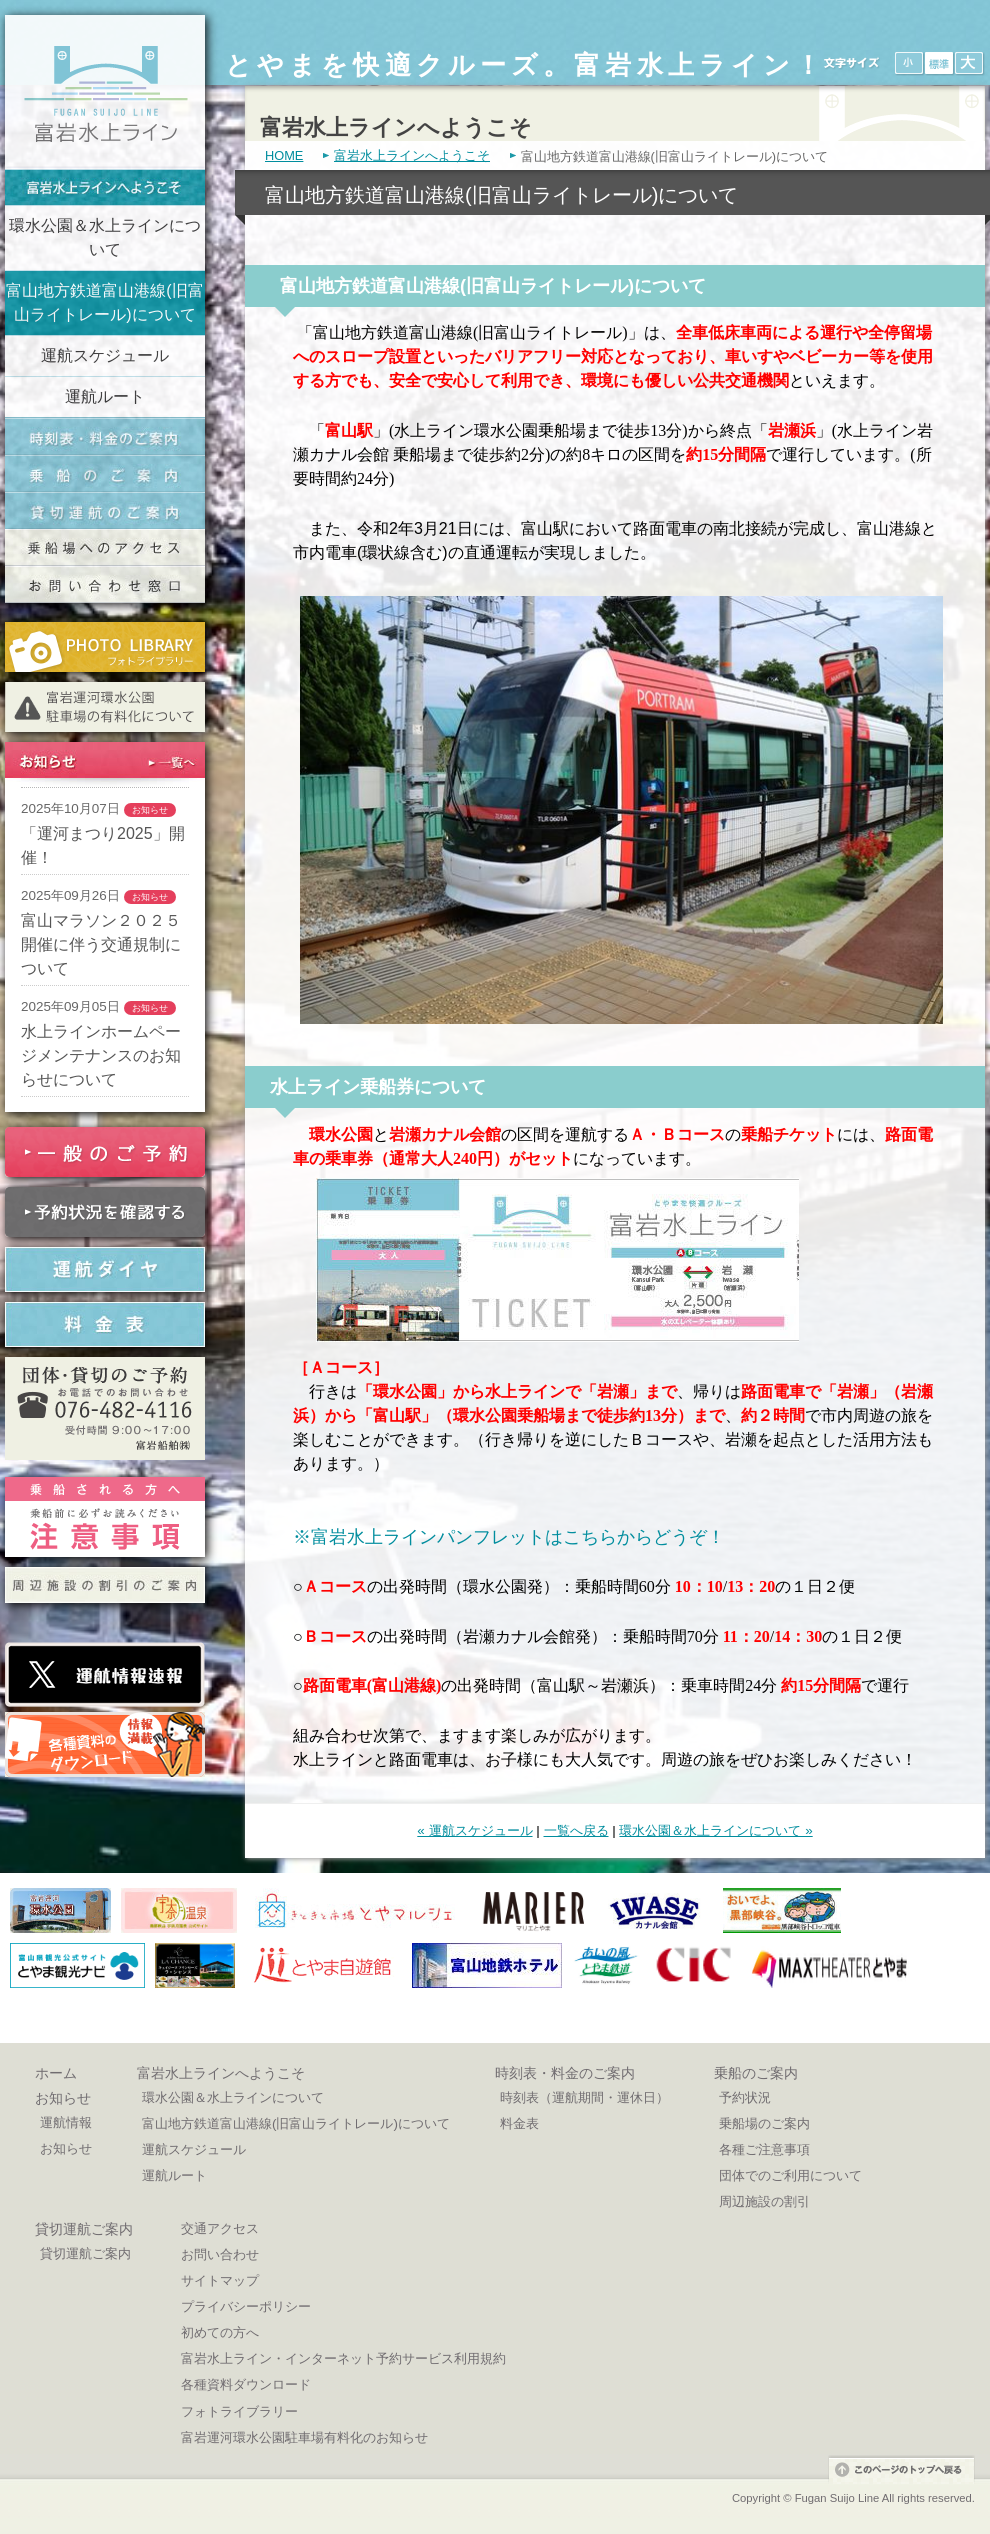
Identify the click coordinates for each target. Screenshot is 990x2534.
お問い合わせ (220, 2254)
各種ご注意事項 (764, 2149)
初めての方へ (220, 2332)
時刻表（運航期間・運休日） (584, 2097)
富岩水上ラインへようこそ (105, 187)
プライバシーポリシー (246, 2306)
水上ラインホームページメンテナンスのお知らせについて (101, 1055)
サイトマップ (220, 2280)
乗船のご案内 (105, 473)
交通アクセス (220, 2228)
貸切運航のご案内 (105, 510)
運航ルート (105, 396)
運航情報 (66, 2122)
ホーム (56, 2073)
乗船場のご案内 (764, 2123)
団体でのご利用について (790, 2175)
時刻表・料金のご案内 (105, 436)
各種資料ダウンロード (246, 2384)
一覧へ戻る (576, 1830)
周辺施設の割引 (764, 2201)
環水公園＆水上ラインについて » (715, 1830)
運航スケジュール (105, 355)
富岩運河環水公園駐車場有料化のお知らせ (304, 2437)
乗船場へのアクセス (105, 547)
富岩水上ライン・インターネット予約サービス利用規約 (343, 2358)
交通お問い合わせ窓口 (105, 584)
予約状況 (745, 2097)
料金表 (519, 2123)
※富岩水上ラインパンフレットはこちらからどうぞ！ (509, 1537)
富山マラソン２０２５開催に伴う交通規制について (101, 944)
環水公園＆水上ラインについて (105, 237)
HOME (284, 156)
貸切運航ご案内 (84, 2229)
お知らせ (63, 2098)
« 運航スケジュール (474, 1830)
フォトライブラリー (239, 2411)
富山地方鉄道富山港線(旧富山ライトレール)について (104, 302)
